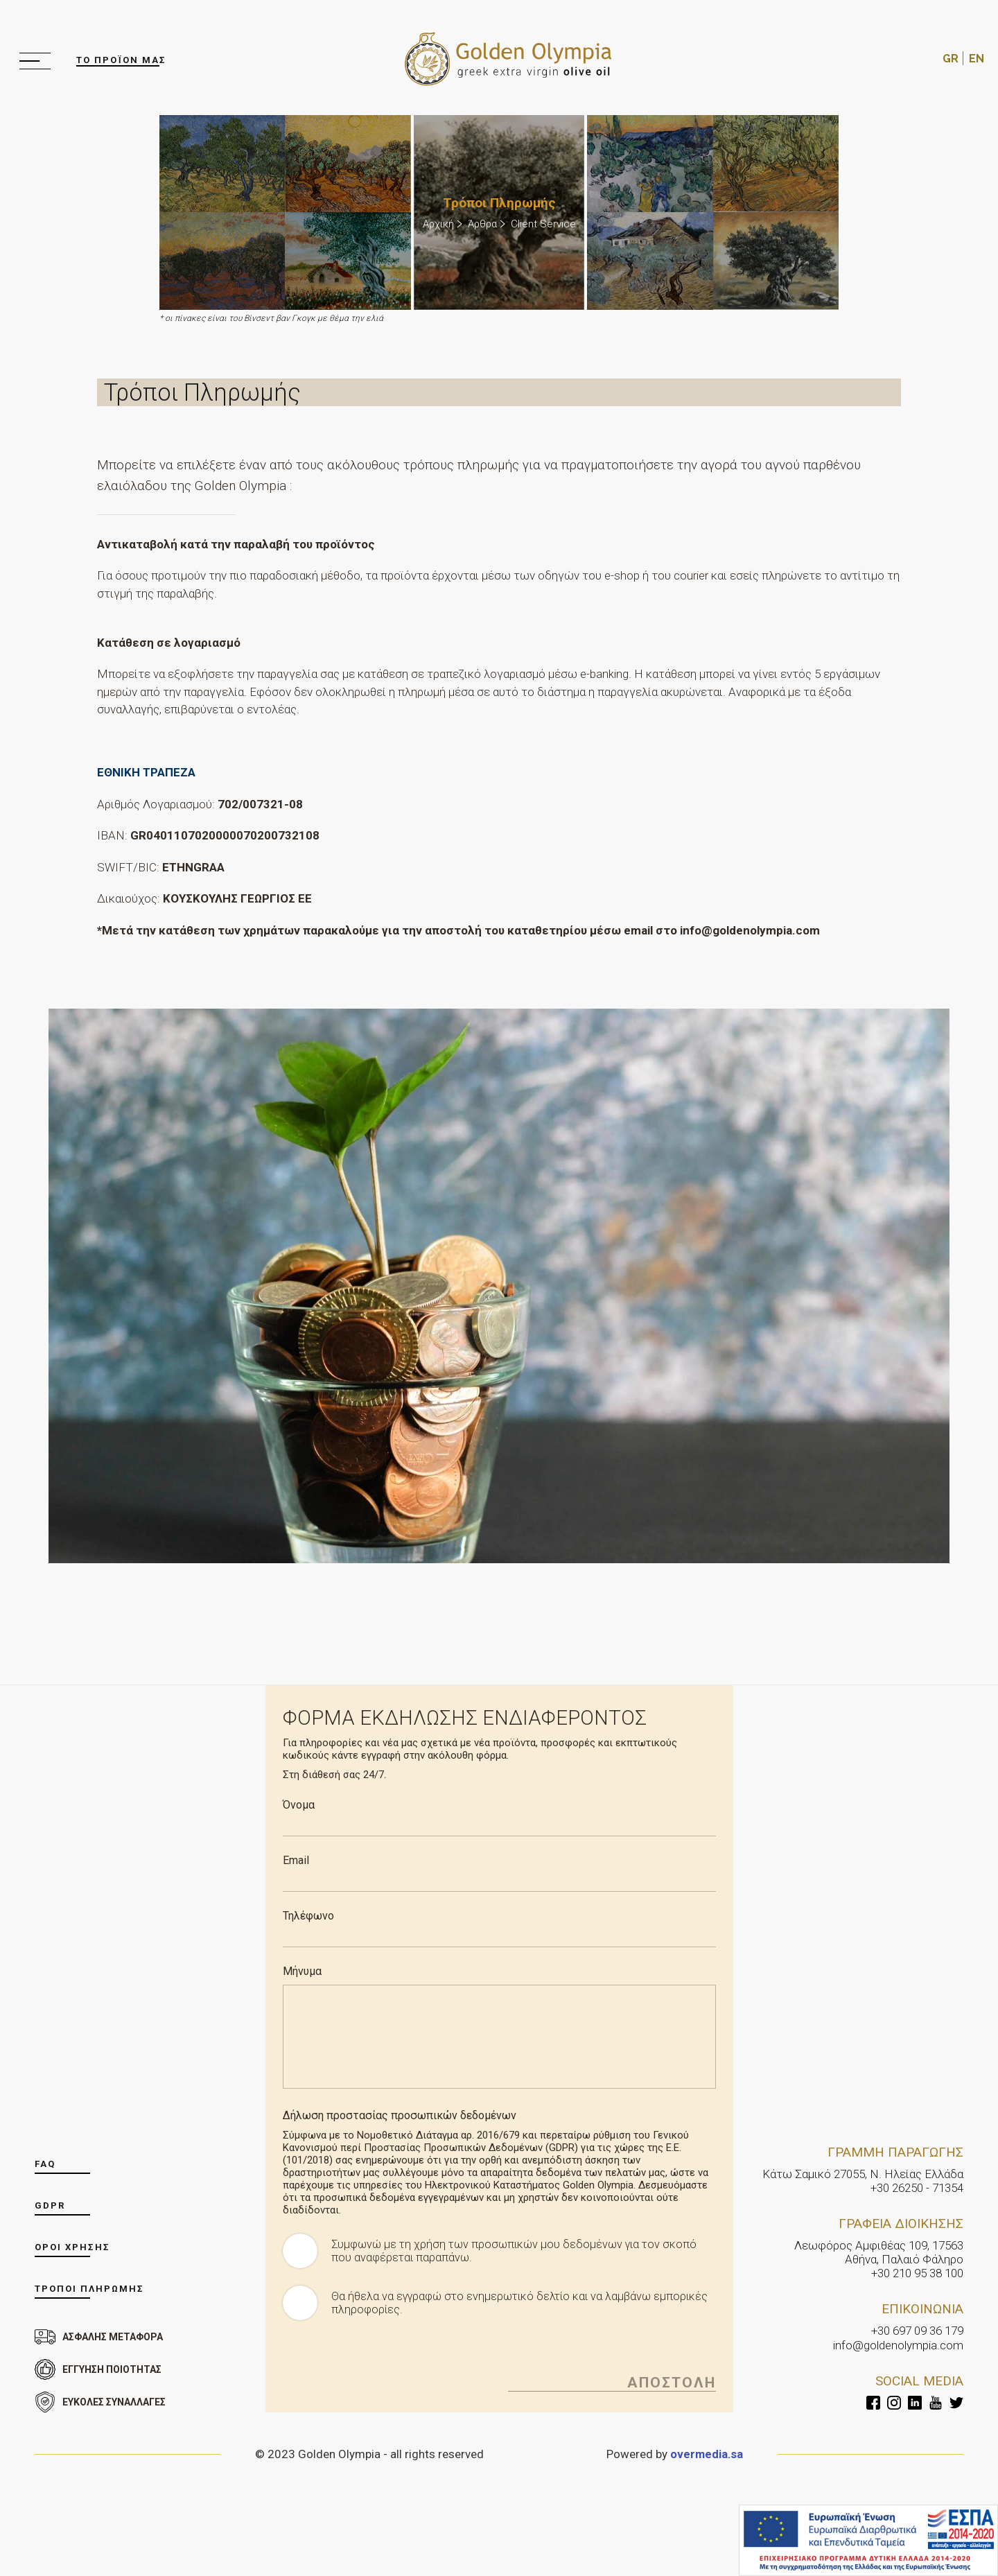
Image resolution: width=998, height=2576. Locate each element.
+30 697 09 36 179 (917, 2322)
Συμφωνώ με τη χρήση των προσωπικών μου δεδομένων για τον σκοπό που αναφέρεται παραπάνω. (519, 2241)
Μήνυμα (302, 1961)
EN (976, 53)
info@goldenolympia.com (898, 2335)
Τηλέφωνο (308, 1906)
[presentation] (388, 2355)
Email (296, 1850)
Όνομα (299, 1795)
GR (950, 53)
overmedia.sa (706, 2444)
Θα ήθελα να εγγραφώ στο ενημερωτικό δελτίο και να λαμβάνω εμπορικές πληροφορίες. (496, 2293)
